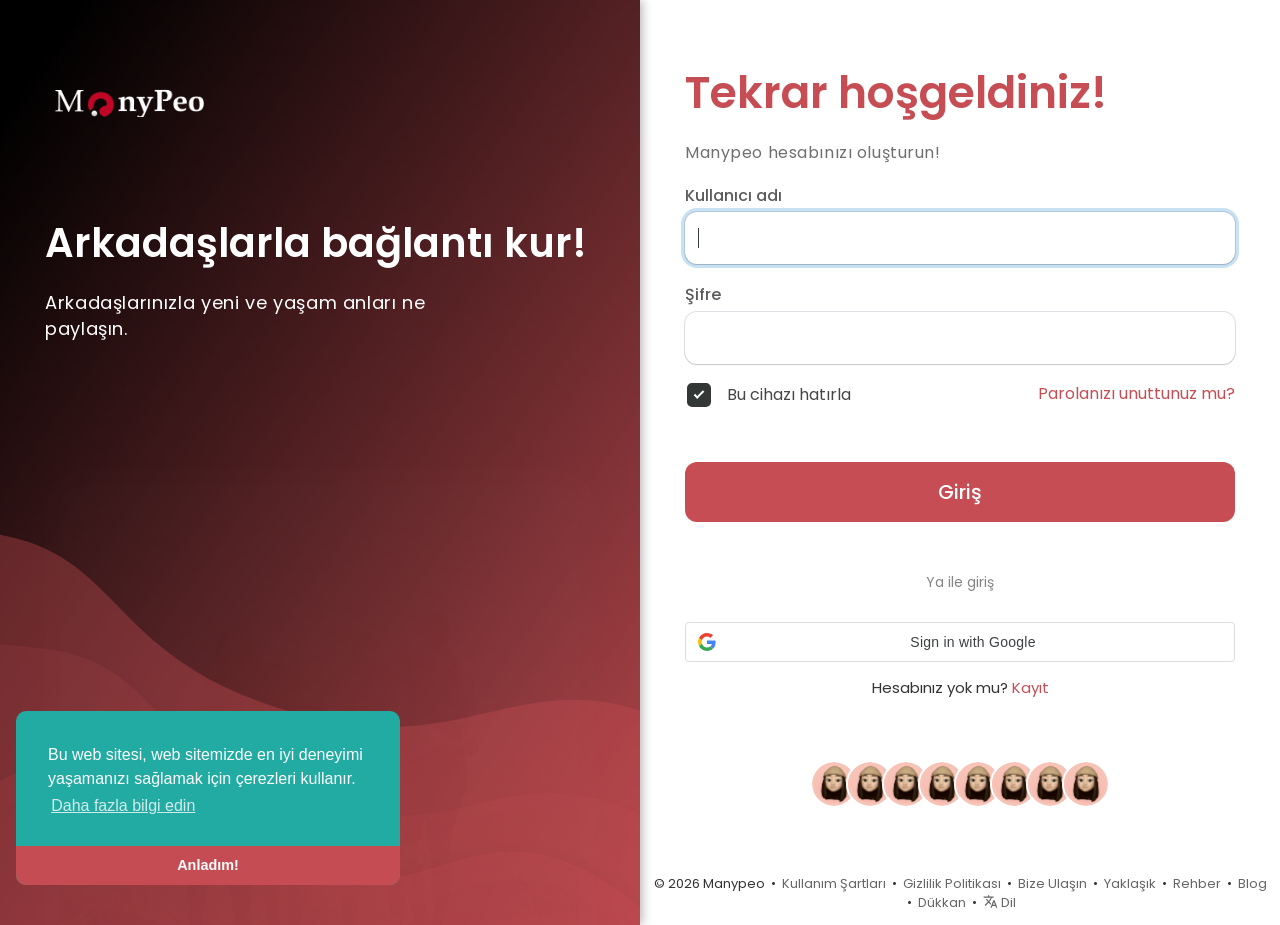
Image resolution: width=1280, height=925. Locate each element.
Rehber (1197, 883)
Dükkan (942, 902)
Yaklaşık (1130, 883)
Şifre (703, 295)
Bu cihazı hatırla (789, 395)
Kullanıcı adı (733, 196)
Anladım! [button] (208, 865)
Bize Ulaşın (1052, 883)
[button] (960, 642)
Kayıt (1030, 687)
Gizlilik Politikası (952, 883)
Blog (1252, 883)
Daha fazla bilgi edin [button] (123, 805)
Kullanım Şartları (834, 883)
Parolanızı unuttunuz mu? (1136, 394)
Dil (999, 902)
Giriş (960, 492)
